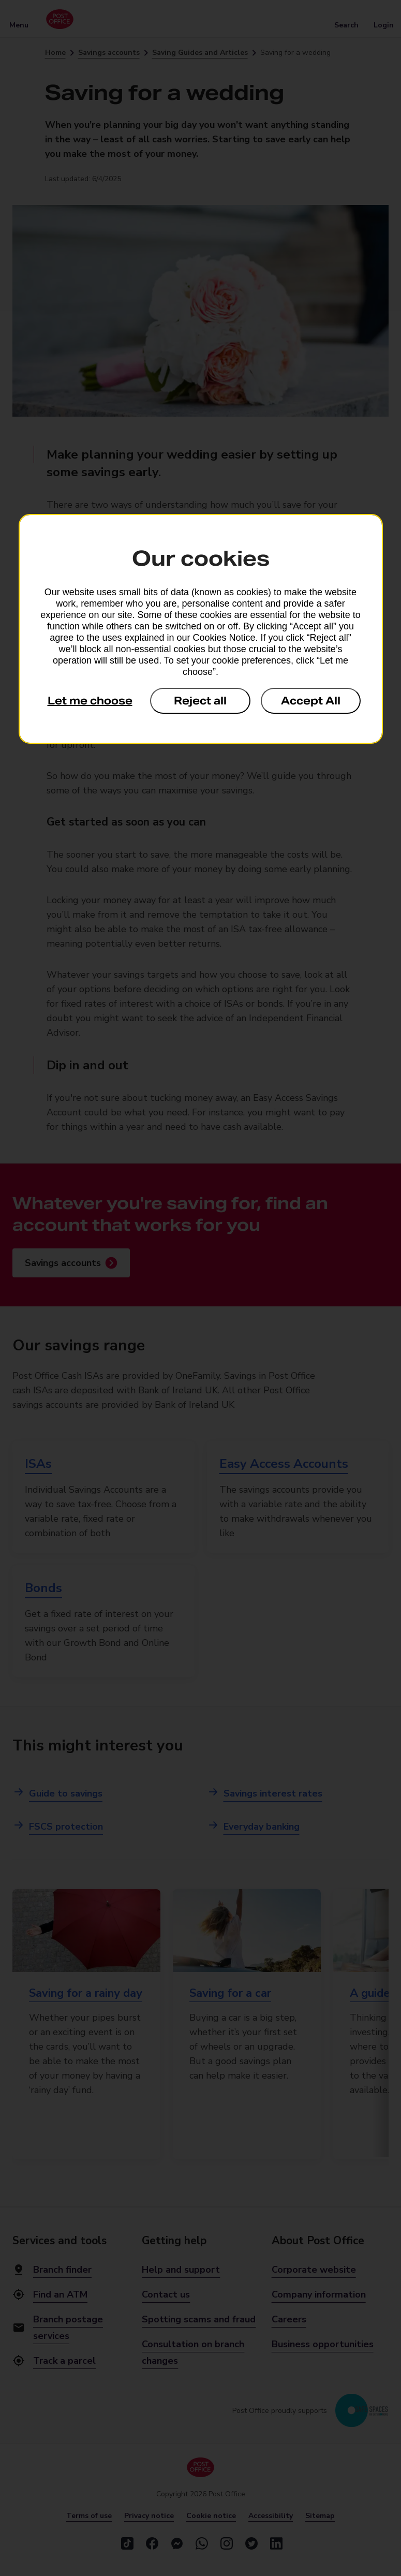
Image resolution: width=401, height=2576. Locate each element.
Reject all (200, 701)
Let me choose (90, 701)
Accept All (310, 701)
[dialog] (201, 629)
